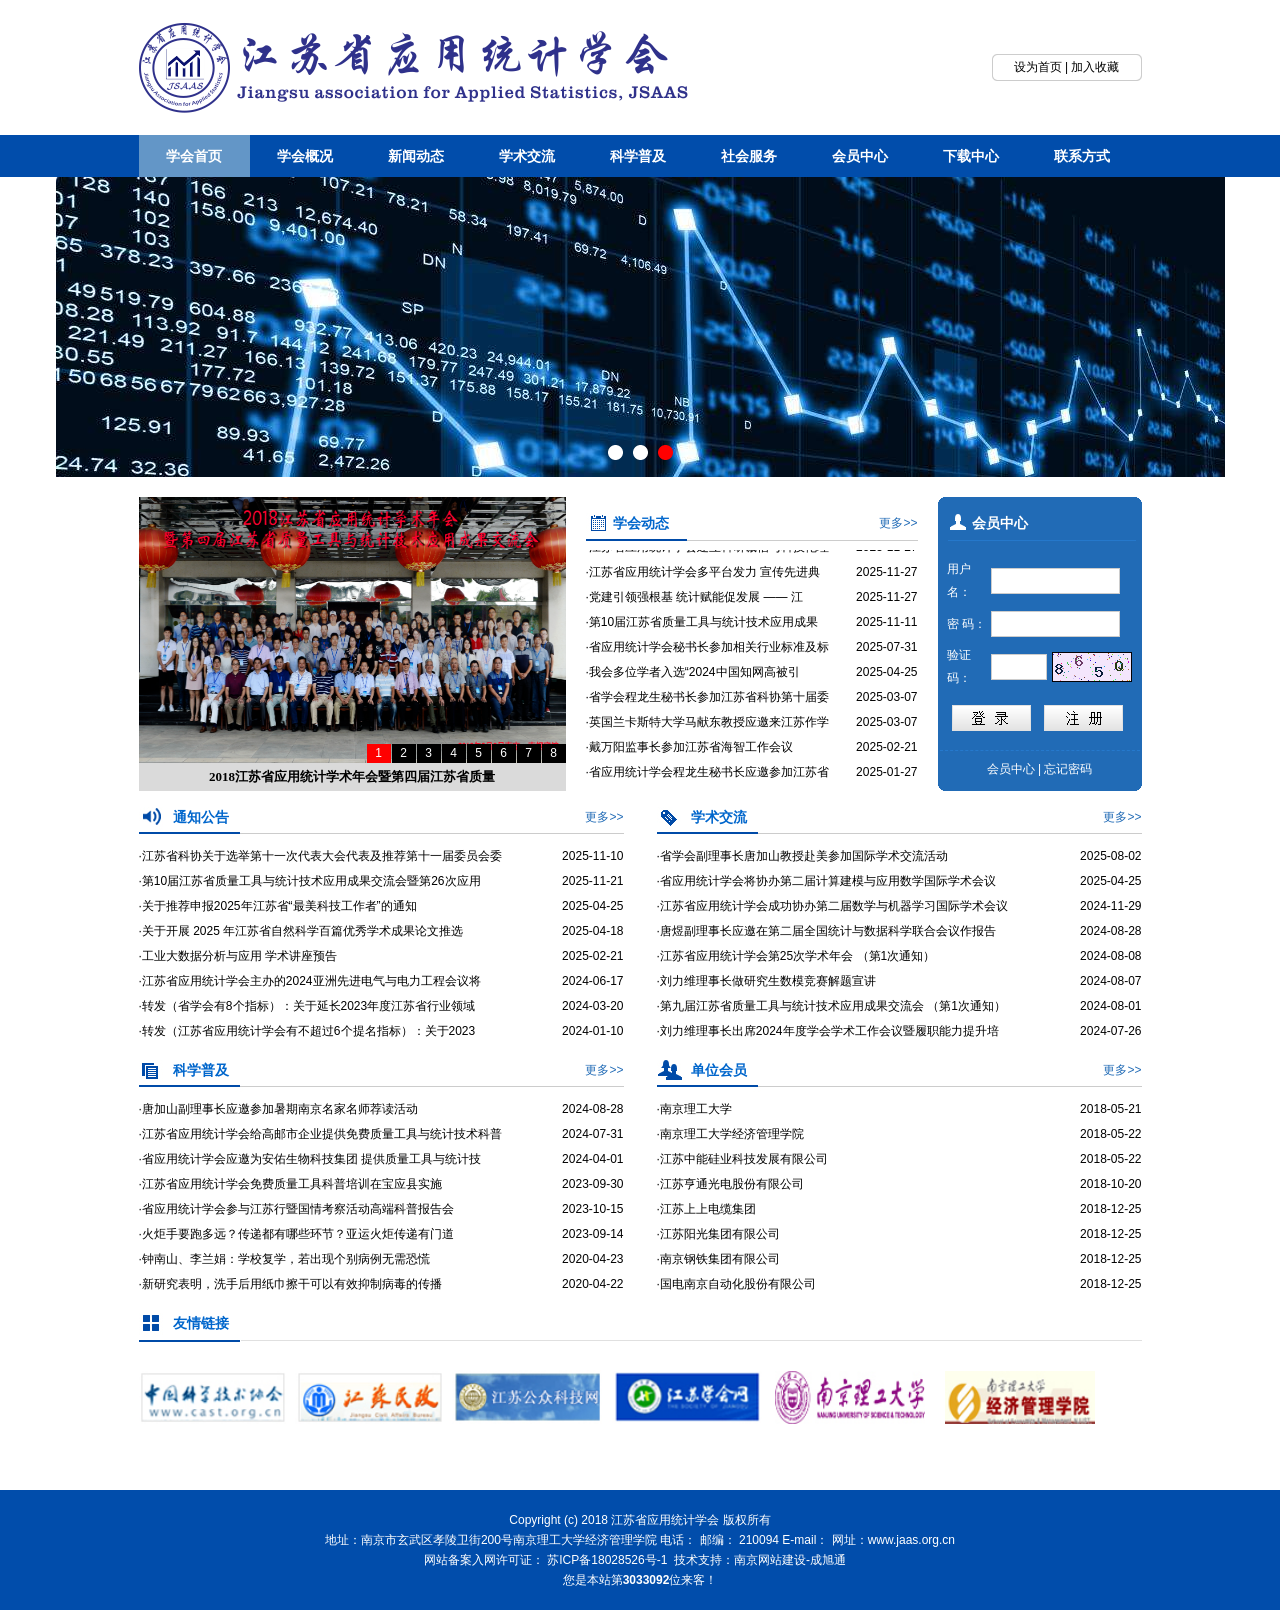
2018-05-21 (1110, 1109)
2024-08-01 (1110, 1006)
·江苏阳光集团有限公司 (718, 1234)
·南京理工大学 (694, 1109)
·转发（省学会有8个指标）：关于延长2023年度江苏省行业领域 (307, 1006)
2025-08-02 (1110, 856)
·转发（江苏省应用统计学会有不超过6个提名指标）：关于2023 (307, 1031)
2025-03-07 (886, 709)
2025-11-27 (886, 559)
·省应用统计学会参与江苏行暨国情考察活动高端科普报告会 (296, 1209)
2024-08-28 (1110, 931)
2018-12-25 (1110, 1209)
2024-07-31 (592, 1134)
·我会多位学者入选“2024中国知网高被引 (693, 684)
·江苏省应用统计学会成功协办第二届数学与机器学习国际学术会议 (832, 906)
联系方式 (1082, 156)
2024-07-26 (1110, 1031)
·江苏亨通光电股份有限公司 (730, 1184)
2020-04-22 (592, 1284)
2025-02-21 (886, 759)
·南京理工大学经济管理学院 (730, 1134)
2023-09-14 (592, 1234)
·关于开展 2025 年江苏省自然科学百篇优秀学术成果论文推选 (301, 931)
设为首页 (1038, 67)
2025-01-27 (886, 784)
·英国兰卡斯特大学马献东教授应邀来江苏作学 (707, 734)
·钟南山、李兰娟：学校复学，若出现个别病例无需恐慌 (284, 1259)
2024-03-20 (592, 1006)
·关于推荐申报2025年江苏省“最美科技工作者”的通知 (278, 906)
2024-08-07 (1110, 981)
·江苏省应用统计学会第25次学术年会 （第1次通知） (796, 956)
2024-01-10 (592, 1031)
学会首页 (194, 156)
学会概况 (305, 156)
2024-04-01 (592, 1159)
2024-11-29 (1110, 906)
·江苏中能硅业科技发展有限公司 (742, 1159)
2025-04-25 (886, 684)
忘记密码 (1068, 769)
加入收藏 (1095, 67)
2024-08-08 (1110, 956)
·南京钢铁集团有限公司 (718, 1259)
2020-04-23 (592, 1259)
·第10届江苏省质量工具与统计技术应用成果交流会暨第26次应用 (310, 881)
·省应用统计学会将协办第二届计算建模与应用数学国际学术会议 (826, 881)
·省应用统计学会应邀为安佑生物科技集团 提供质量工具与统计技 (310, 1159)
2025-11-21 (592, 881)
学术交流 (527, 156)
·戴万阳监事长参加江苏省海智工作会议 (689, 759)
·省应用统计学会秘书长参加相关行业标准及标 (707, 659)
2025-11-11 (886, 634)
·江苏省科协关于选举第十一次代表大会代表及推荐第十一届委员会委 (320, 856)
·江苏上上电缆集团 (706, 1209)
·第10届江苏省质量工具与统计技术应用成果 (702, 634)
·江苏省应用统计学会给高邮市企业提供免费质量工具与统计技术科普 (320, 1134)
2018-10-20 (1110, 1184)
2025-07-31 (886, 659)
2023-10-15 (592, 1209)
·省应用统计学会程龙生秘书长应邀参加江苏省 (707, 784)
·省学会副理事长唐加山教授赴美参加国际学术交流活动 (802, 856)
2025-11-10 (592, 856)
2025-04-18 (592, 931)
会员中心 (860, 156)
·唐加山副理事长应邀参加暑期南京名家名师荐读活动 (278, 1109)
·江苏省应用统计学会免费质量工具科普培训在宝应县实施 (290, 1184)
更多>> (898, 523)
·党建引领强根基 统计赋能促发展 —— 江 (694, 609)
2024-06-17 (592, 981)
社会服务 (749, 156)
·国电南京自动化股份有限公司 (736, 1284)
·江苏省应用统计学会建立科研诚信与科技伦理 (707, 559)
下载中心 (971, 156)
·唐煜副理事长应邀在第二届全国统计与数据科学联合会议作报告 (826, 931)
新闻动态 (416, 156)
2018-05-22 (1110, 1134)
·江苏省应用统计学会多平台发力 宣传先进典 (703, 584)
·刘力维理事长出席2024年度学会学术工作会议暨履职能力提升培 (828, 1031)
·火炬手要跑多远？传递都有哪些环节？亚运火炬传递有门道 (296, 1234)
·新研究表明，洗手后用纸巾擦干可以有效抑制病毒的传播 (290, 1284)
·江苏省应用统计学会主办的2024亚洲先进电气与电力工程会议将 (310, 981)
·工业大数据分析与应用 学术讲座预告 (238, 956)
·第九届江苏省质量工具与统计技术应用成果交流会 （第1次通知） (831, 1006)
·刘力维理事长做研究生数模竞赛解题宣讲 (766, 981)
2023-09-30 (592, 1184)
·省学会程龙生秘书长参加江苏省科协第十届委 (707, 709)
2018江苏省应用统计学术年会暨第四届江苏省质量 (352, 776)
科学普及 (638, 156)
